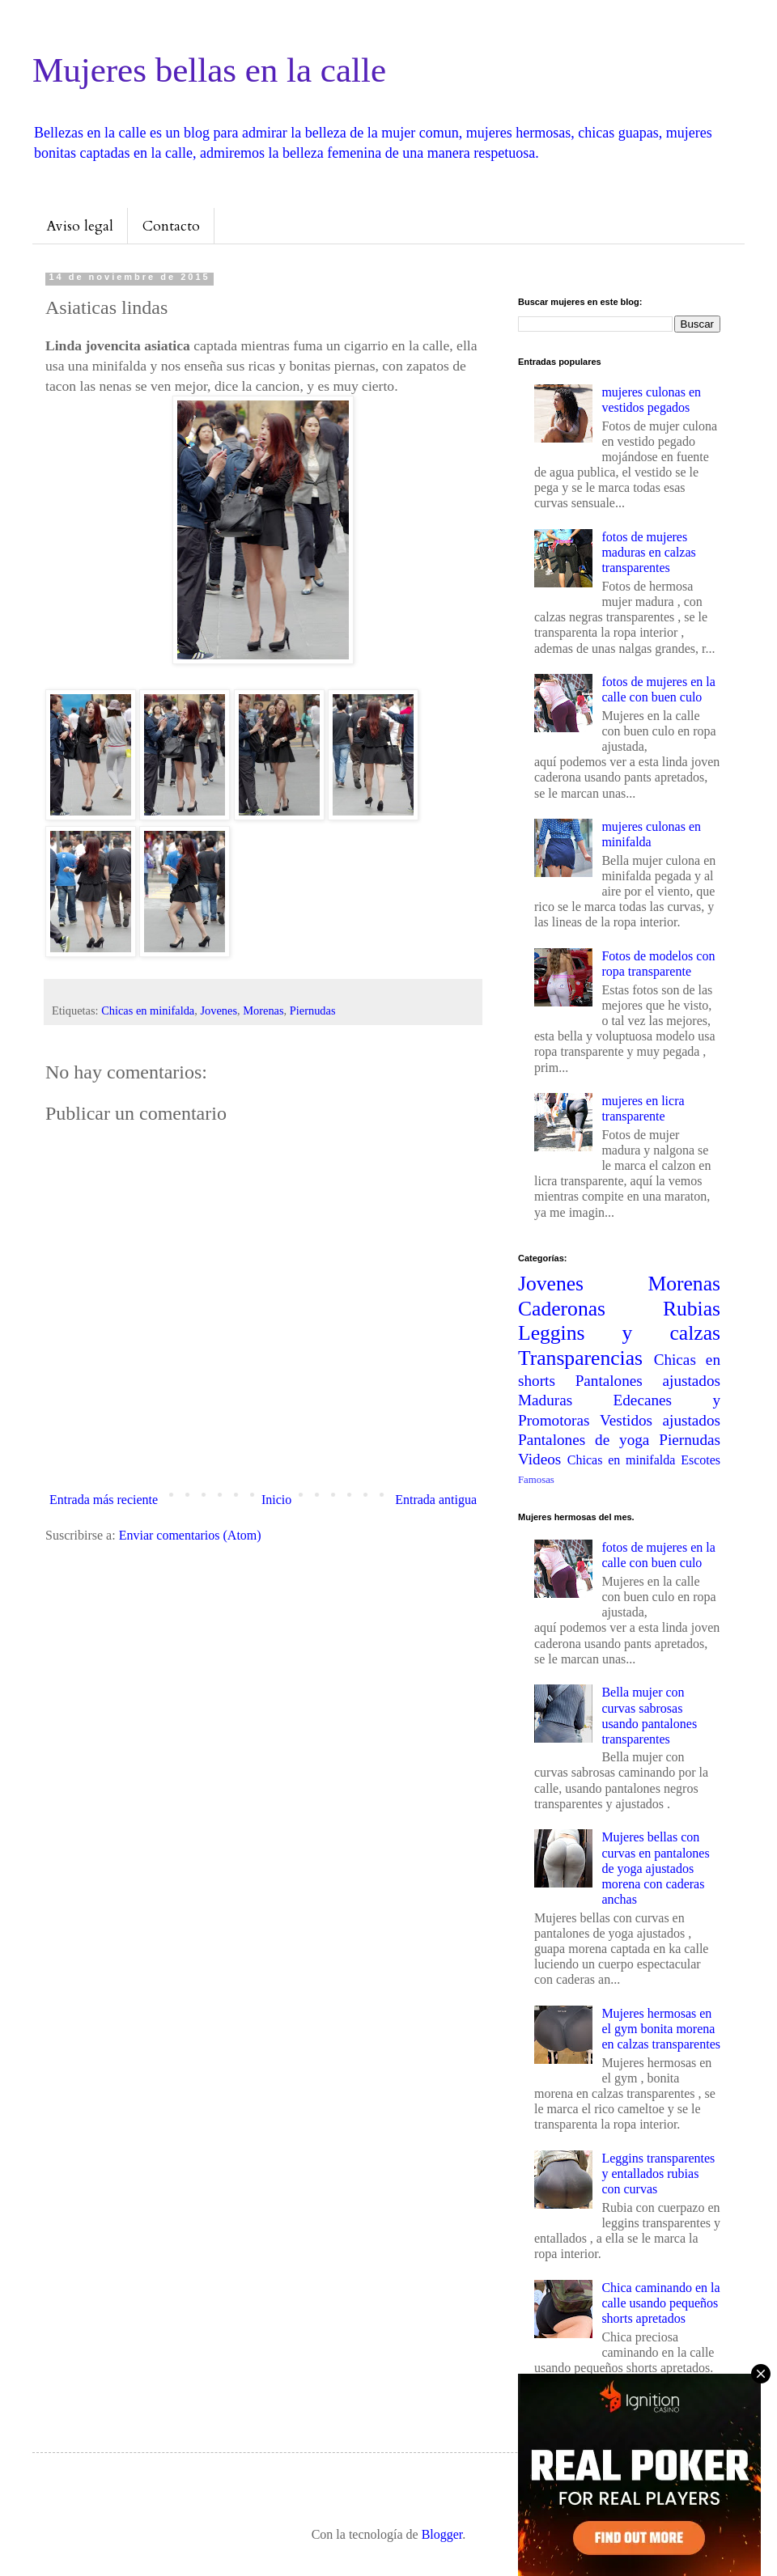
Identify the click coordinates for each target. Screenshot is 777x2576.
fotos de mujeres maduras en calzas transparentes (648, 552)
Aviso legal (79, 226)
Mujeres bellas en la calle (209, 70)
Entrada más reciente (103, 1499)
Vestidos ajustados (660, 1420)
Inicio (276, 1499)
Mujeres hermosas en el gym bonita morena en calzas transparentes (660, 2028)
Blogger (442, 2534)
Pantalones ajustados (647, 1380)
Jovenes (218, 1010)
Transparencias (580, 1358)
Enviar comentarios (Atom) (190, 1535)
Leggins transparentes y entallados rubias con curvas (658, 2173)
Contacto (171, 226)
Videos (539, 1459)
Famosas (536, 1479)
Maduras (545, 1400)
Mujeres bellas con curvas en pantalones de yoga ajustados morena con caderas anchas (655, 1868)
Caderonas (561, 1308)
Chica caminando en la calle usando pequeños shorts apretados (660, 2303)
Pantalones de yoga (583, 1439)
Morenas (263, 1010)
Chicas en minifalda (147, 1010)
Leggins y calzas (619, 1333)
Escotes (700, 1460)
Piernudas (313, 1010)
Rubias (691, 1308)
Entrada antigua (436, 1499)
